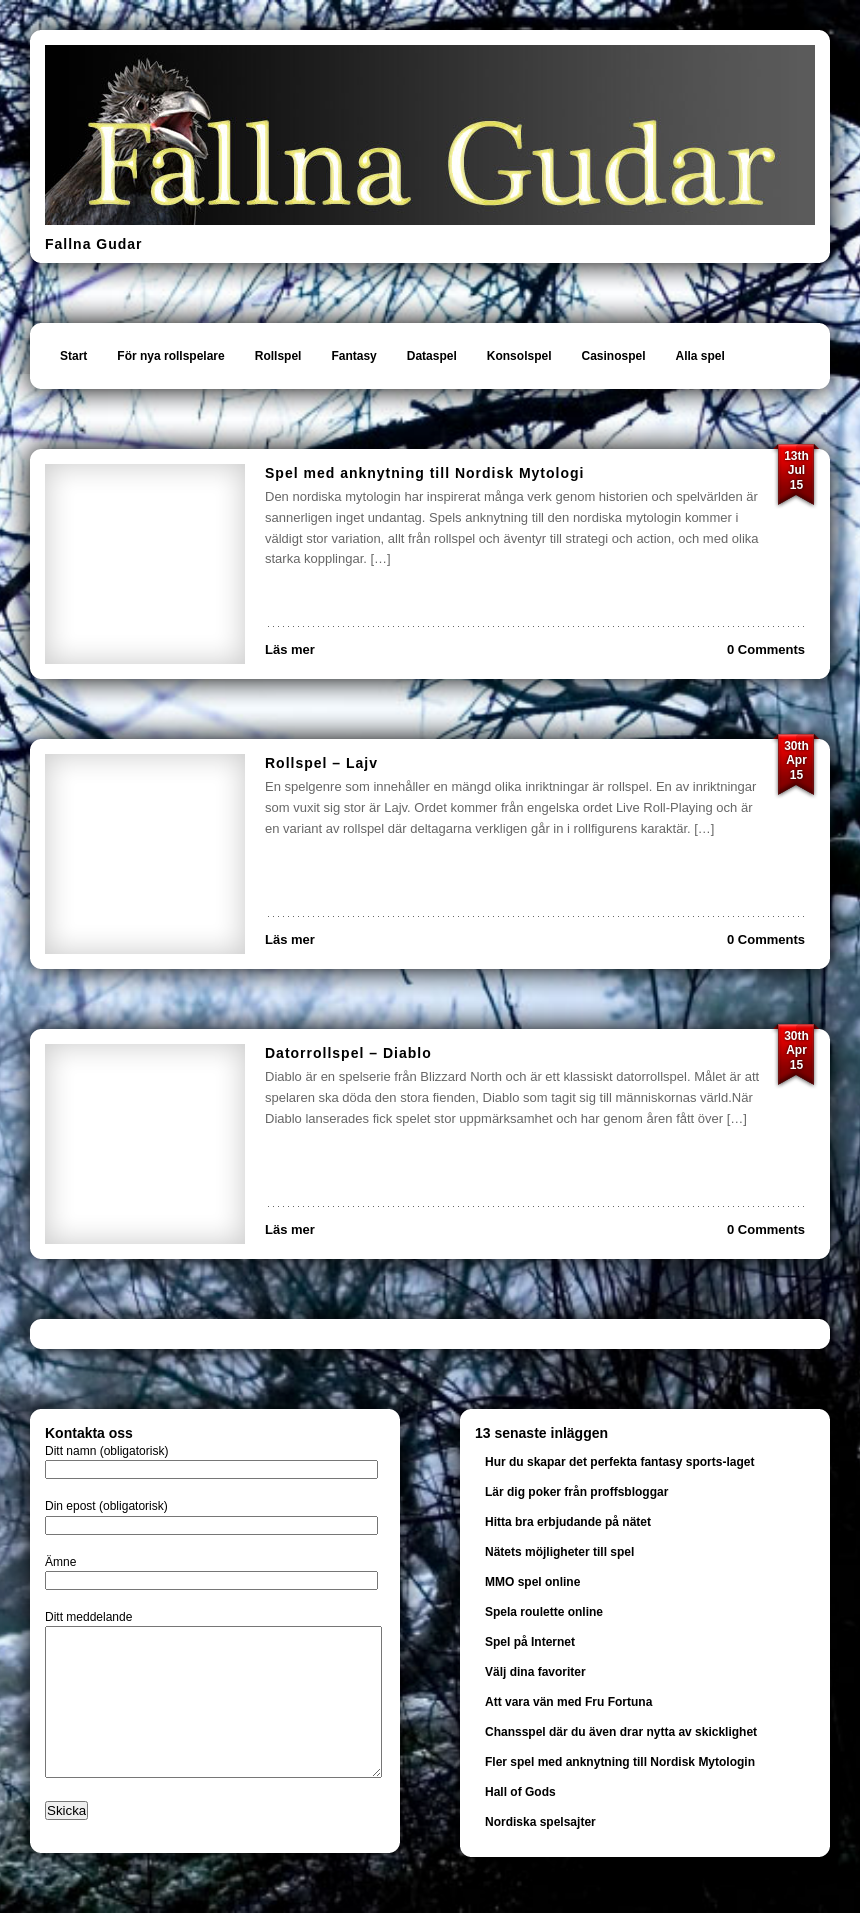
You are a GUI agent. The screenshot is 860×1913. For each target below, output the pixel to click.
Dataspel (432, 356)
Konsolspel (519, 356)
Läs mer (290, 649)
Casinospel (613, 356)
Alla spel (700, 356)
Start (73, 356)
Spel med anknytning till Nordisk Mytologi (424, 473)
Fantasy (353, 356)
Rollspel (278, 356)
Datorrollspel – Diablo (348, 1053)
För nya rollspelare (170, 356)
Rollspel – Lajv (321, 763)
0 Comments (766, 649)
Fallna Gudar (94, 244)
